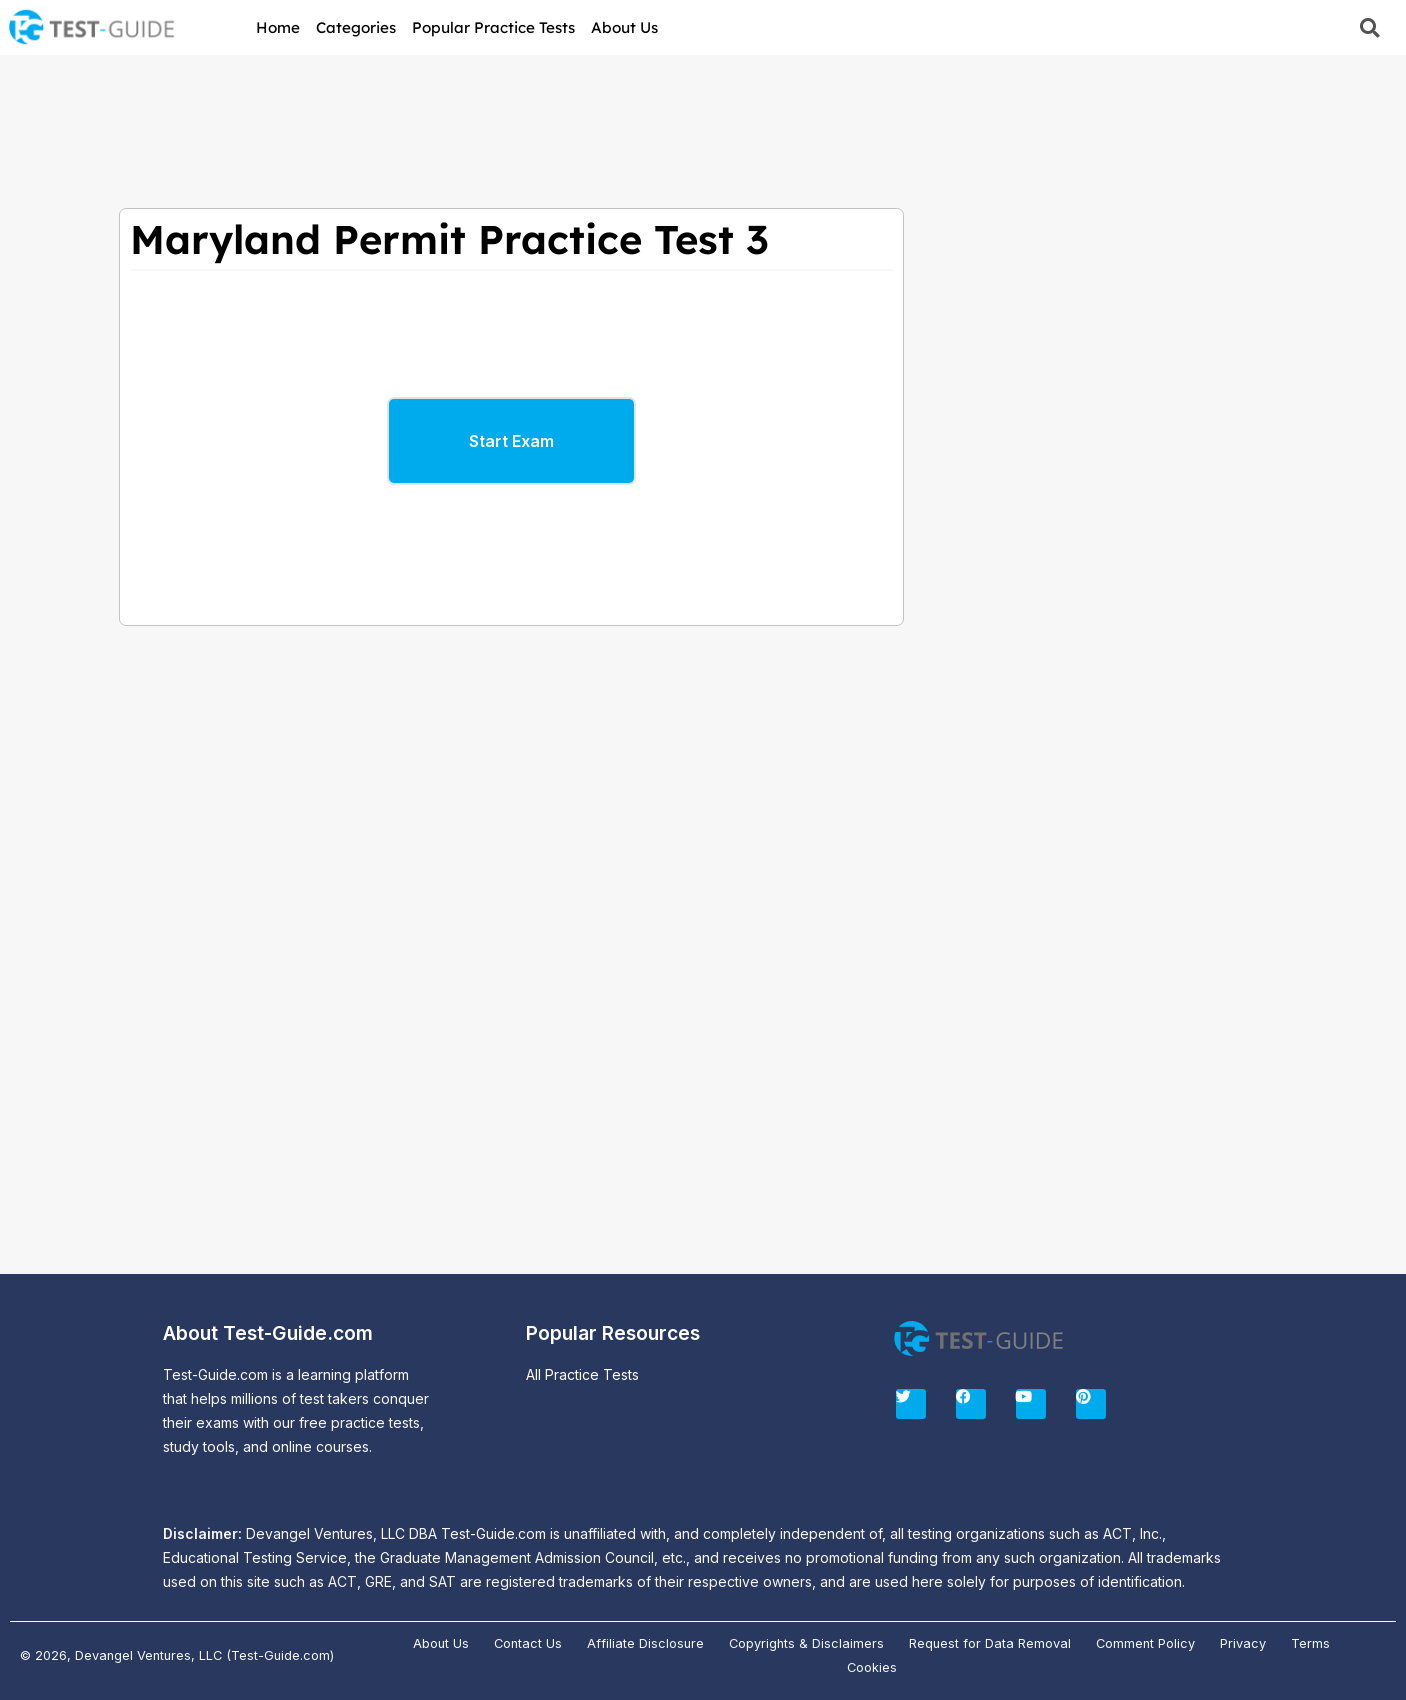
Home (278, 27)
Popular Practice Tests (493, 27)
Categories (356, 27)
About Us (624, 27)
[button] (1369, 27)
